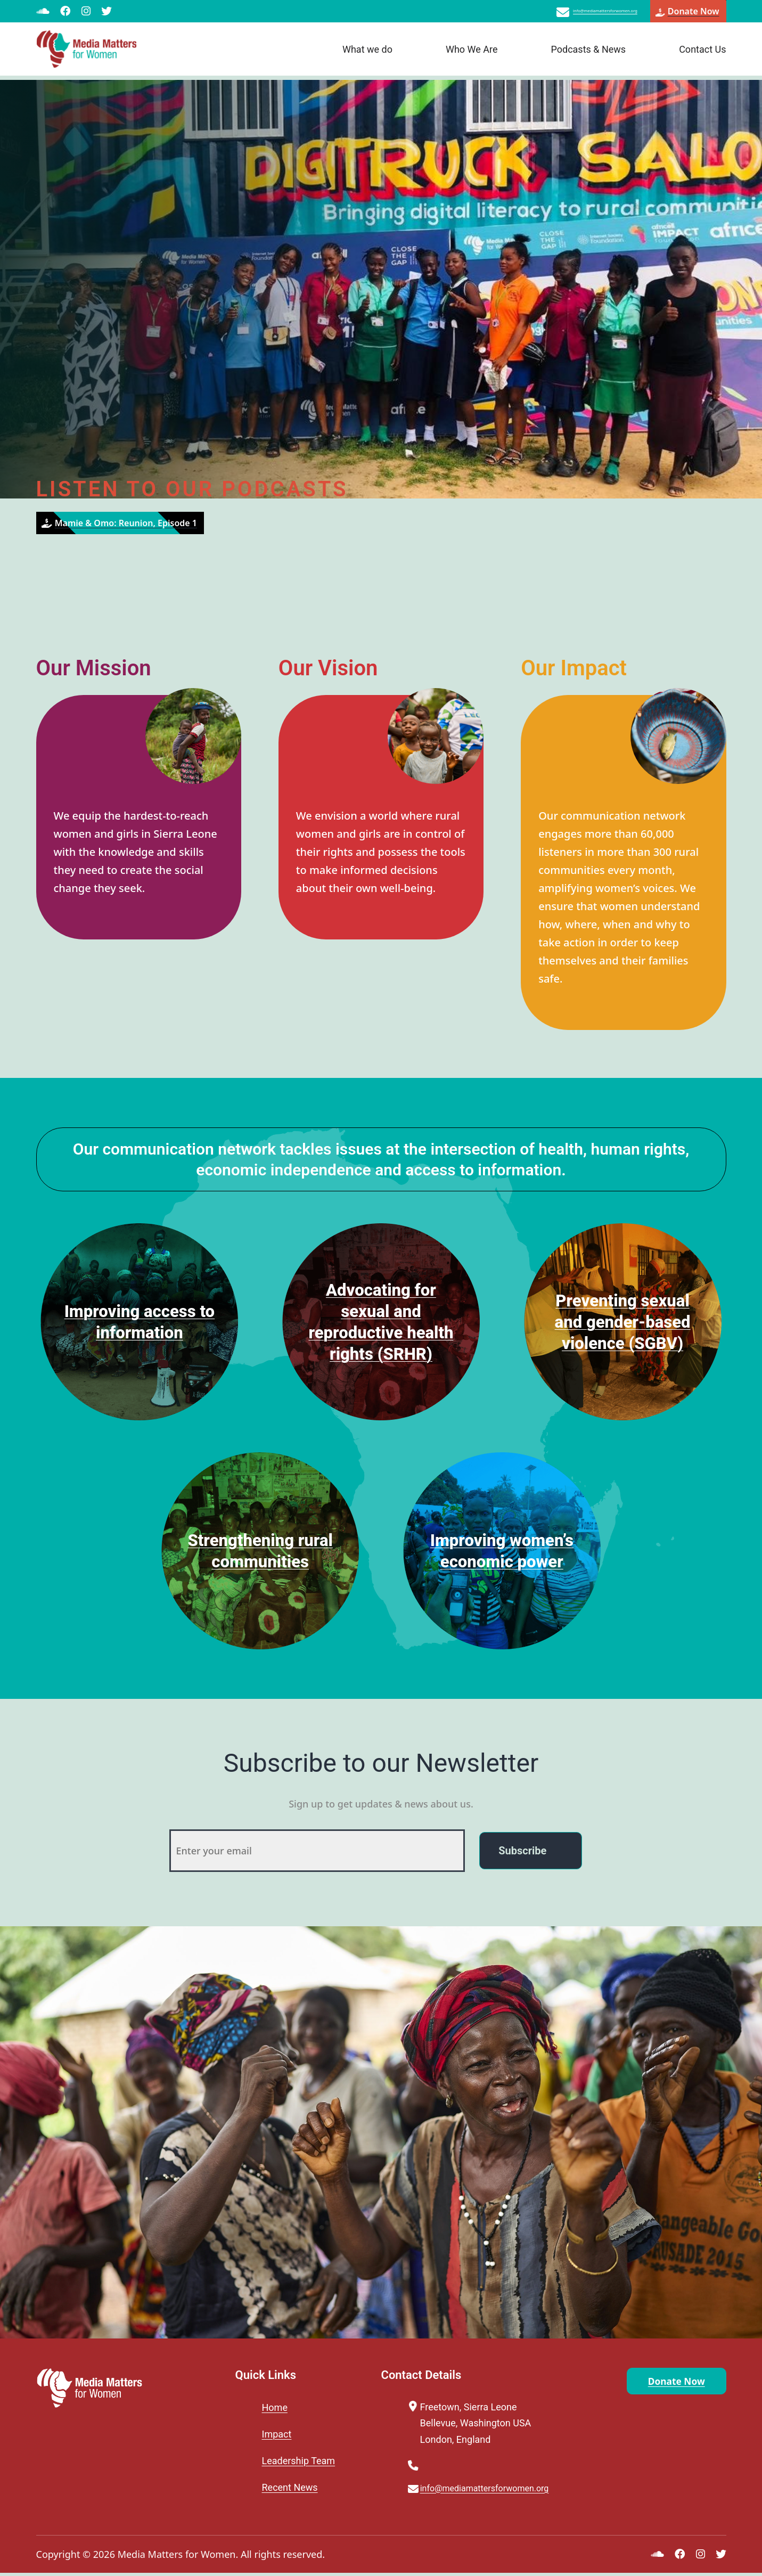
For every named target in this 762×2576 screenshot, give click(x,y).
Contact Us (702, 53)
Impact (277, 2434)
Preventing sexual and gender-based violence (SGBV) (622, 1321)
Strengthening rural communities (260, 1550)
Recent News (290, 2487)
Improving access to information (139, 1321)
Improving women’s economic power (502, 1550)
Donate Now (660, 2383)
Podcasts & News (588, 53)
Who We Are (472, 53)
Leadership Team (298, 2460)
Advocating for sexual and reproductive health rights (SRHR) (381, 1321)
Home (275, 2407)
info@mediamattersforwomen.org (559, 13)
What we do (367, 53)
